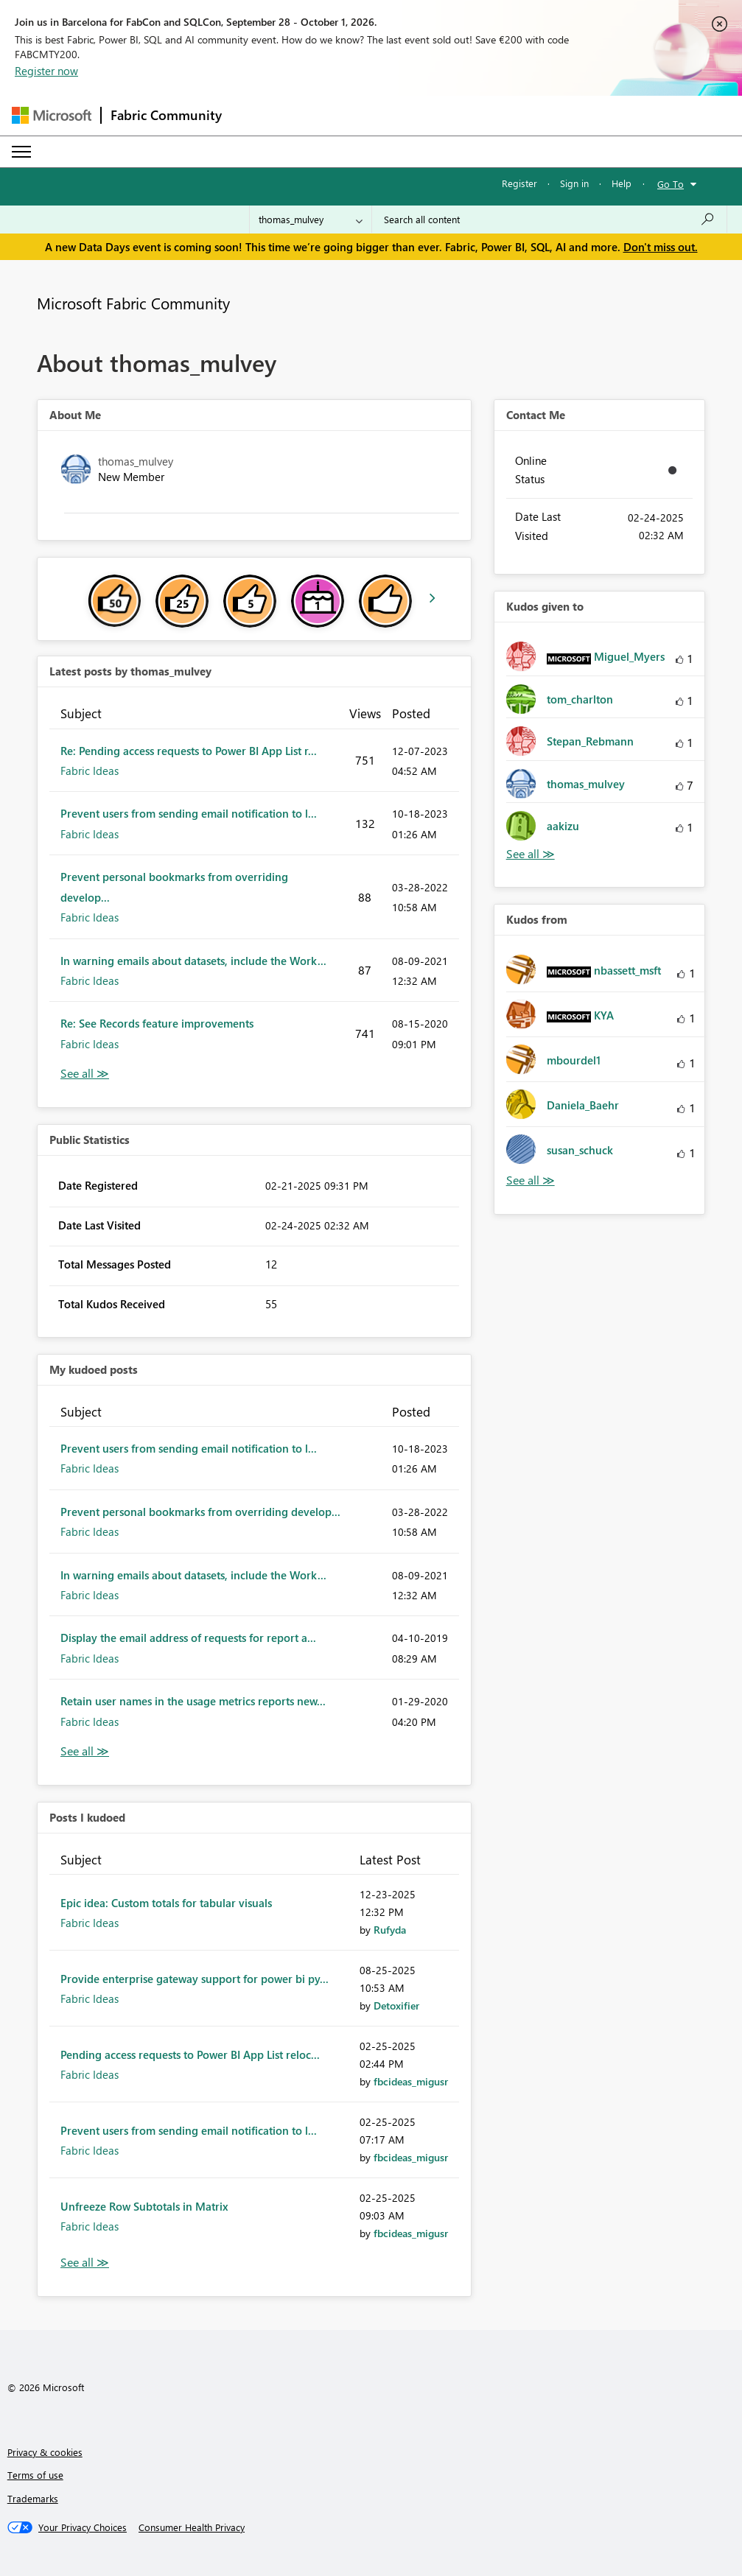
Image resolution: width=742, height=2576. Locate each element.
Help (621, 183)
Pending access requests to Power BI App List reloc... (190, 2054)
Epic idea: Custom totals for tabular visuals (166, 1902)
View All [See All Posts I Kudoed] (84, 2262)
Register (519, 183)
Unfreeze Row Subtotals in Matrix (144, 2206)
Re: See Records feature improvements (156, 1023)
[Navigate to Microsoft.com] (51, 115)
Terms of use (35, 2474)
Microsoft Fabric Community (133, 302)
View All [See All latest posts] (84, 1073)
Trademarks (32, 2498)
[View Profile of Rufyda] (390, 1930)
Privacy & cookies (45, 2452)
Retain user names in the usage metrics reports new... (193, 1701)
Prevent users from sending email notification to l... (188, 813)
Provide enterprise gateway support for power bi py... (194, 1978)
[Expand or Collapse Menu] (21, 151)
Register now (46, 70)
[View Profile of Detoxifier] (396, 2005)
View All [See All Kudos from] (530, 1180)
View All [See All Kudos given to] (530, 854)
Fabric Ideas (89, 770)
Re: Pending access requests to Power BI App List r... (188, 750)
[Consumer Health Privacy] (192, 2527)
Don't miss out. (660, 246)
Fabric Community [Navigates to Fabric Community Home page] (166, 115)
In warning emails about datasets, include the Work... (193, 960)
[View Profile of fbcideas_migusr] (411, 2081)
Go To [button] (670, 184)
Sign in (574, 183)
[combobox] (549, 220)
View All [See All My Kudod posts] (84, 1751)
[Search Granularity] (310, 220)
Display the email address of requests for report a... (188, 1637)
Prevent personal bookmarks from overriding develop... (200, 1511)
